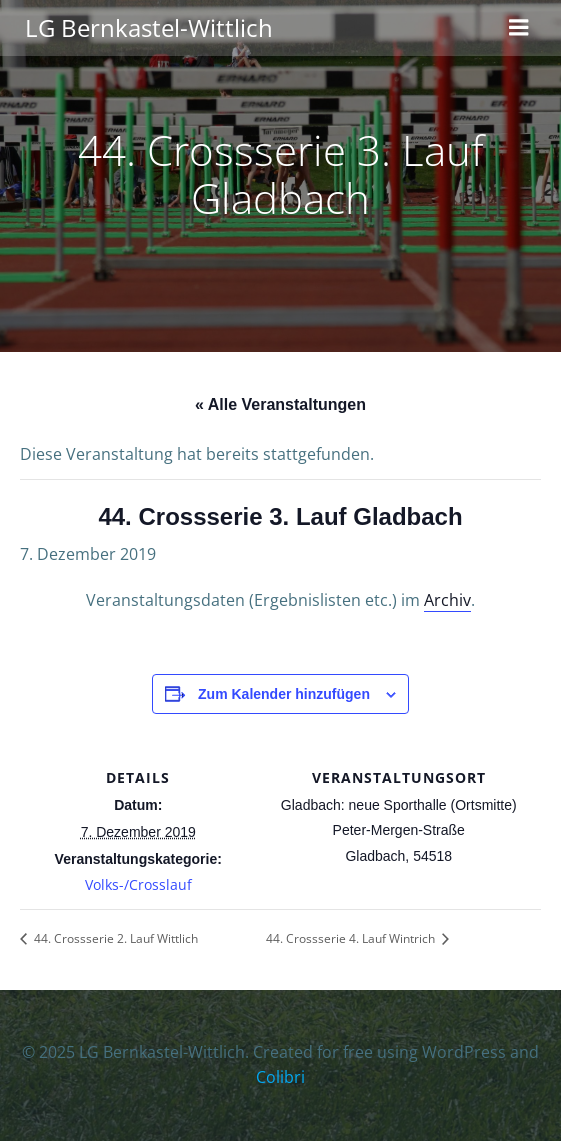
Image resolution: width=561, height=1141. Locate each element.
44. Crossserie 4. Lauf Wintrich (352, 938)
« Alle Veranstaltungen (280, 404)
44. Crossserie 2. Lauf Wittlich (114, 938)
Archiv (447, 600)
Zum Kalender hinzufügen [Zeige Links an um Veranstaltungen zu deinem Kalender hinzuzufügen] (284, 694)
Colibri (280, 1077)
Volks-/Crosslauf (138, 884)
